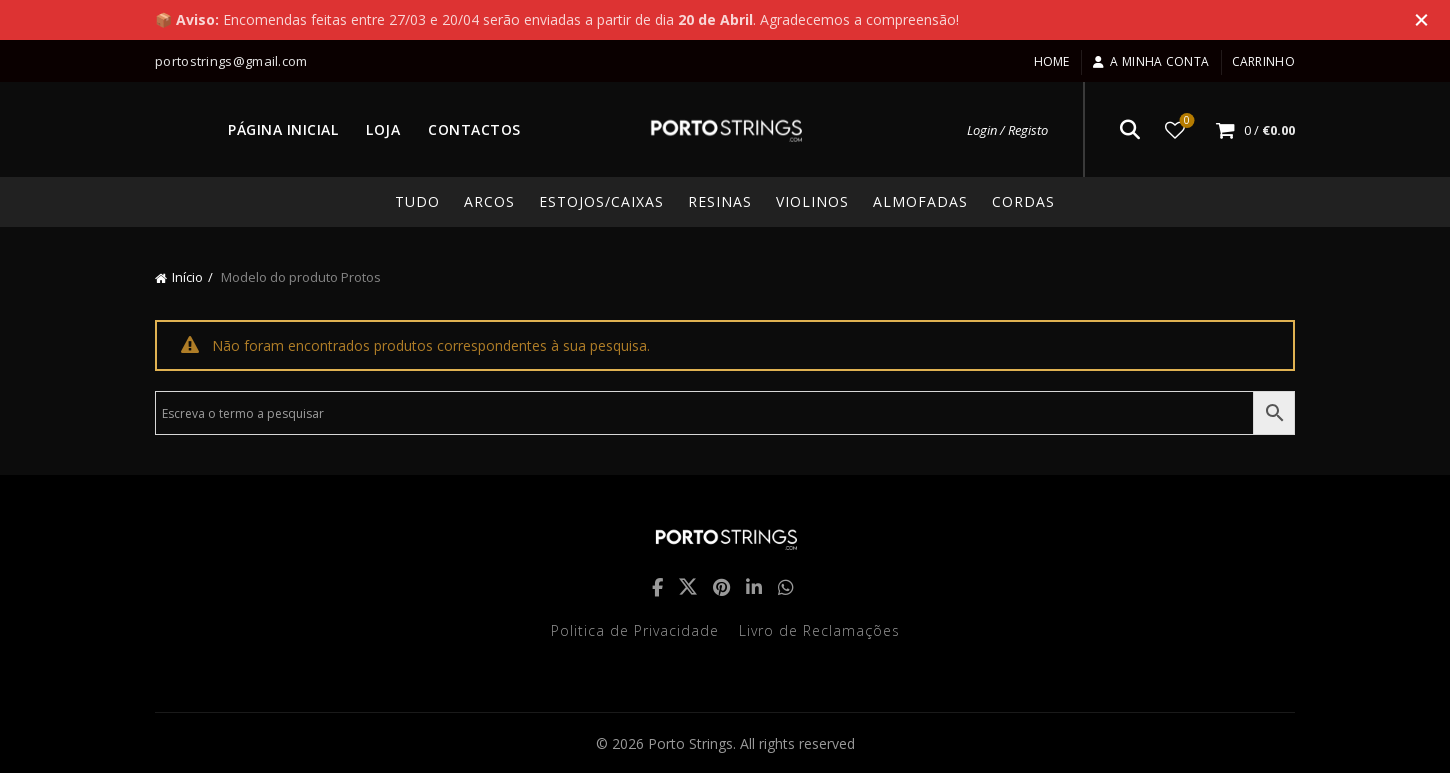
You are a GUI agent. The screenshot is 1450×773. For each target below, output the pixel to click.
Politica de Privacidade (635, 630)
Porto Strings (690, 743)
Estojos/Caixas (601, 201)
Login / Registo (1007, 130)
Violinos (812, 201)
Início (187, 277)
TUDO (417, 201)
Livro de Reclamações (819, 630)
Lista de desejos (1185, 121)
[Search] (1130, 130)
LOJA (383, 129)
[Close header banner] (1420, 20)
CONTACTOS (474, 129)
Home (1052, 61)
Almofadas (920, 201)
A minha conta (1150, 61)
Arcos (489, 201)
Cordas (1023, 201)
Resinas (720, 201)
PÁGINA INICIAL (283, 129)
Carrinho (1263, 61)
